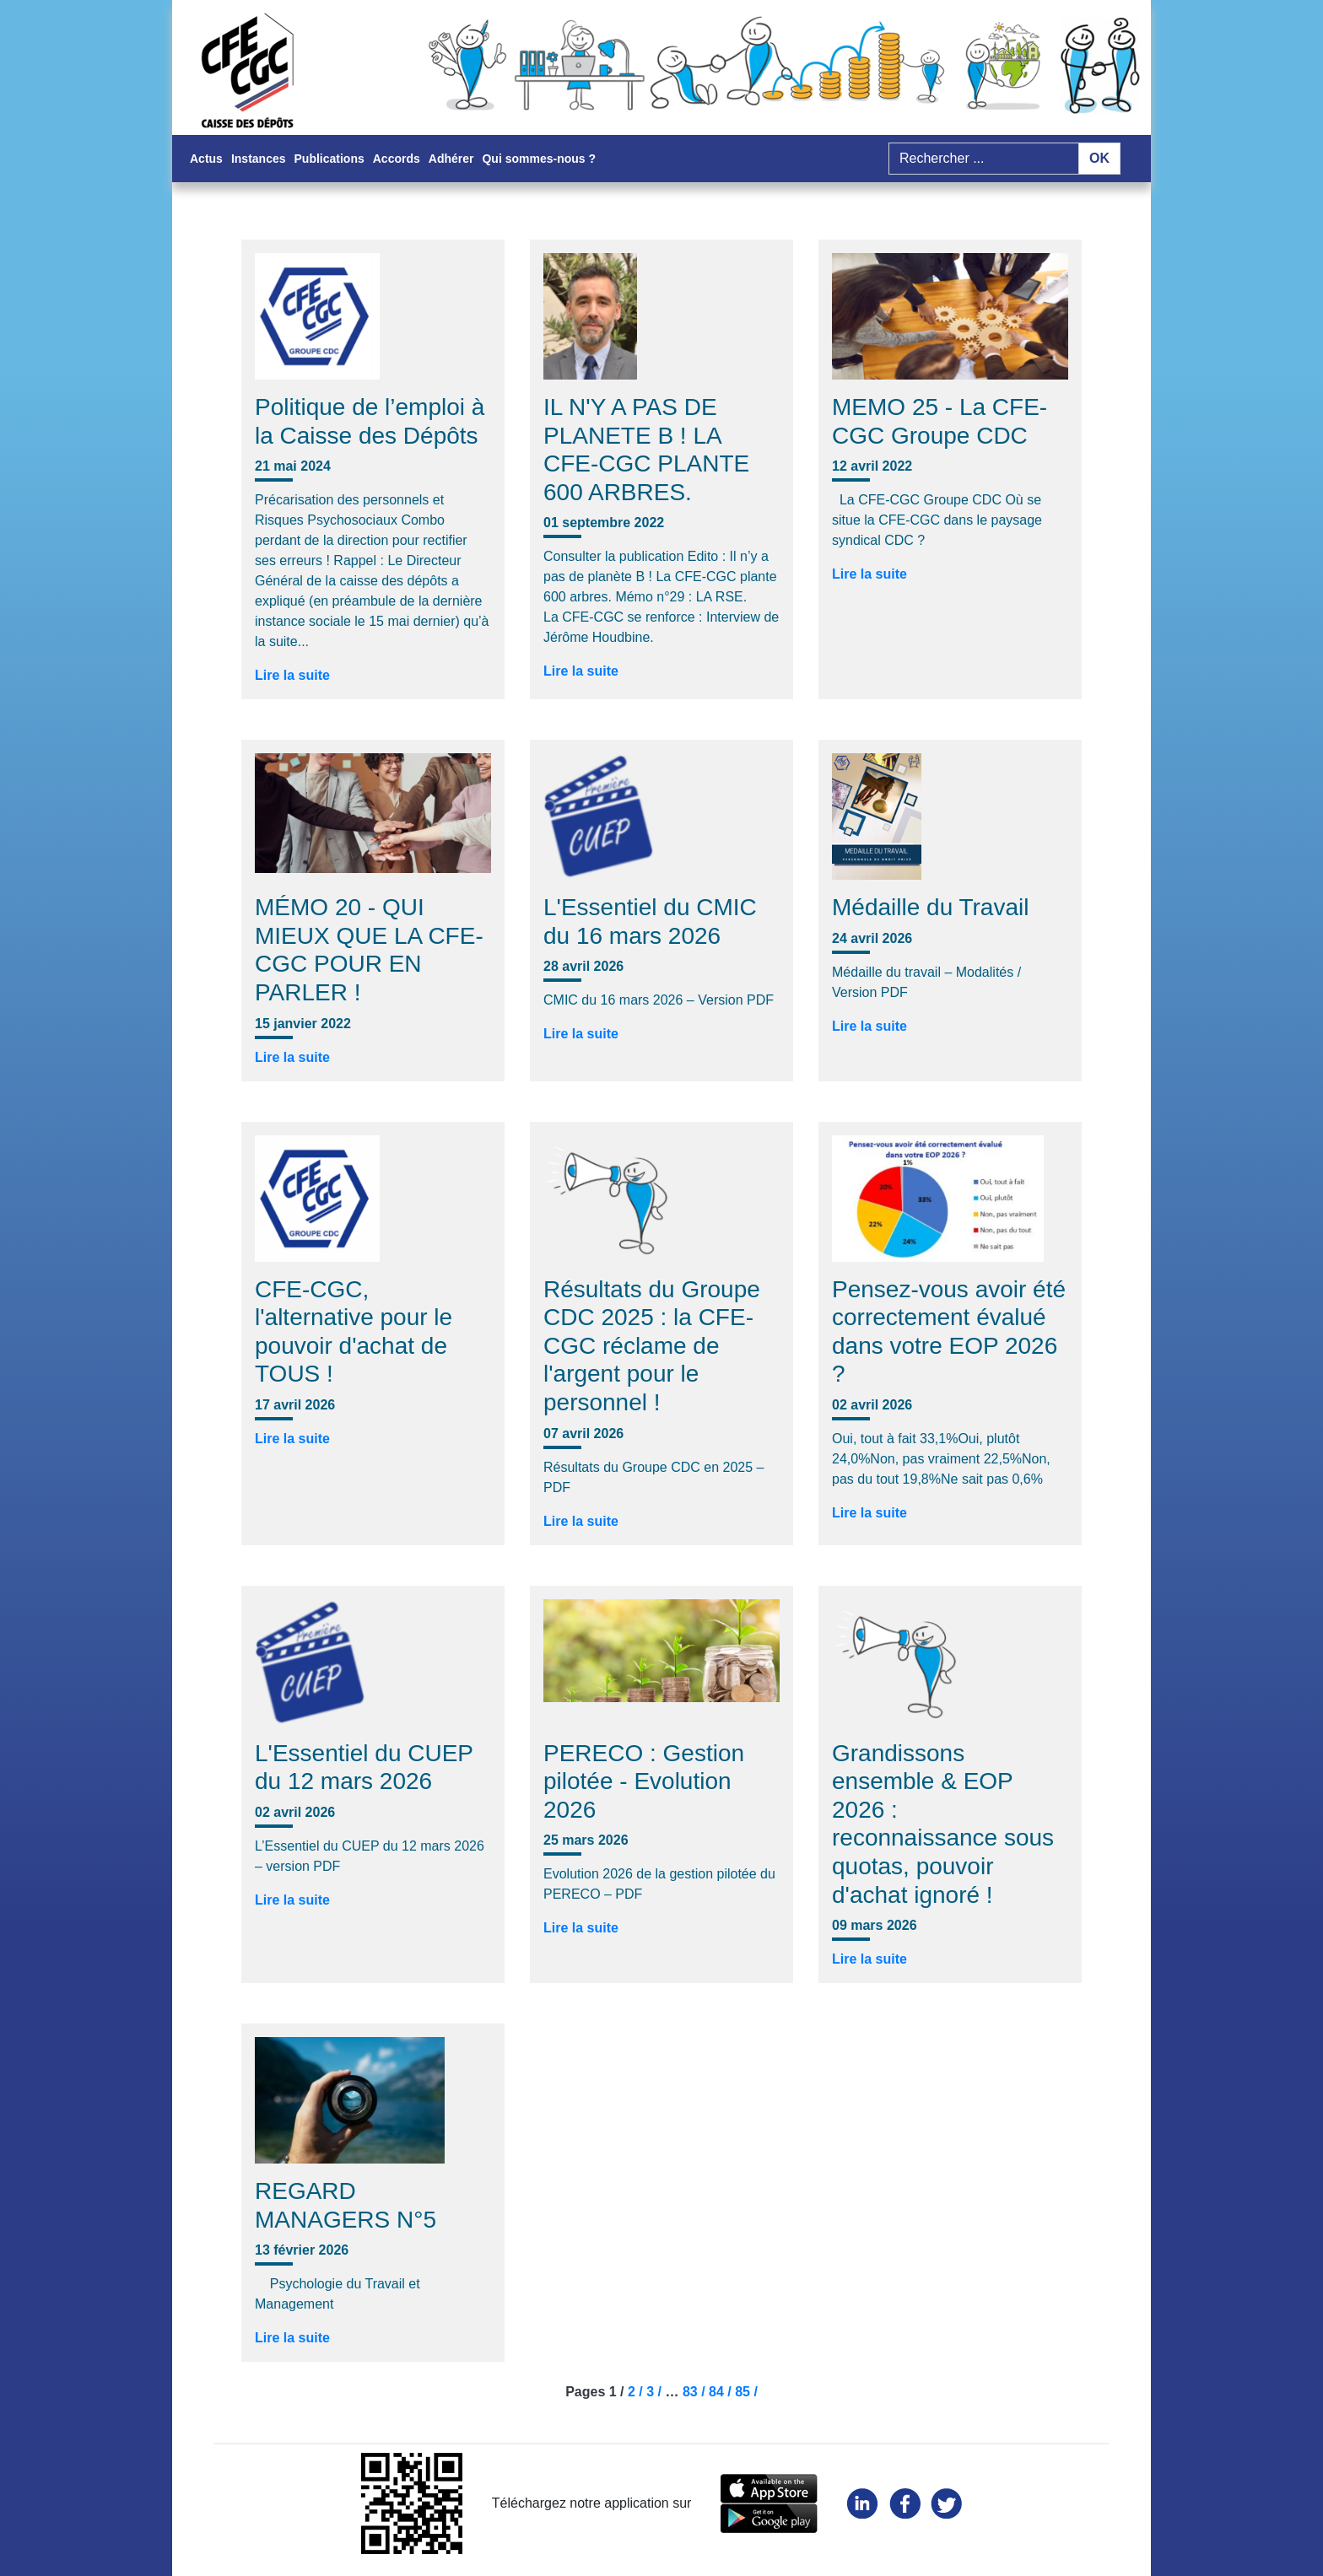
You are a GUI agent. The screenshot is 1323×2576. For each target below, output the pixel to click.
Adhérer (451, 158)
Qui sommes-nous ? (539, 158)
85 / (746, 2392)
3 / (655, 2392)
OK (1099, 158)
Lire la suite (292, 675)
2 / (637, 2392)
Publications (329, 158)
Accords (396, 158)
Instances (258, 158)
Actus (206, 158)
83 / (696, 2392)
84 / (722, 2392)
